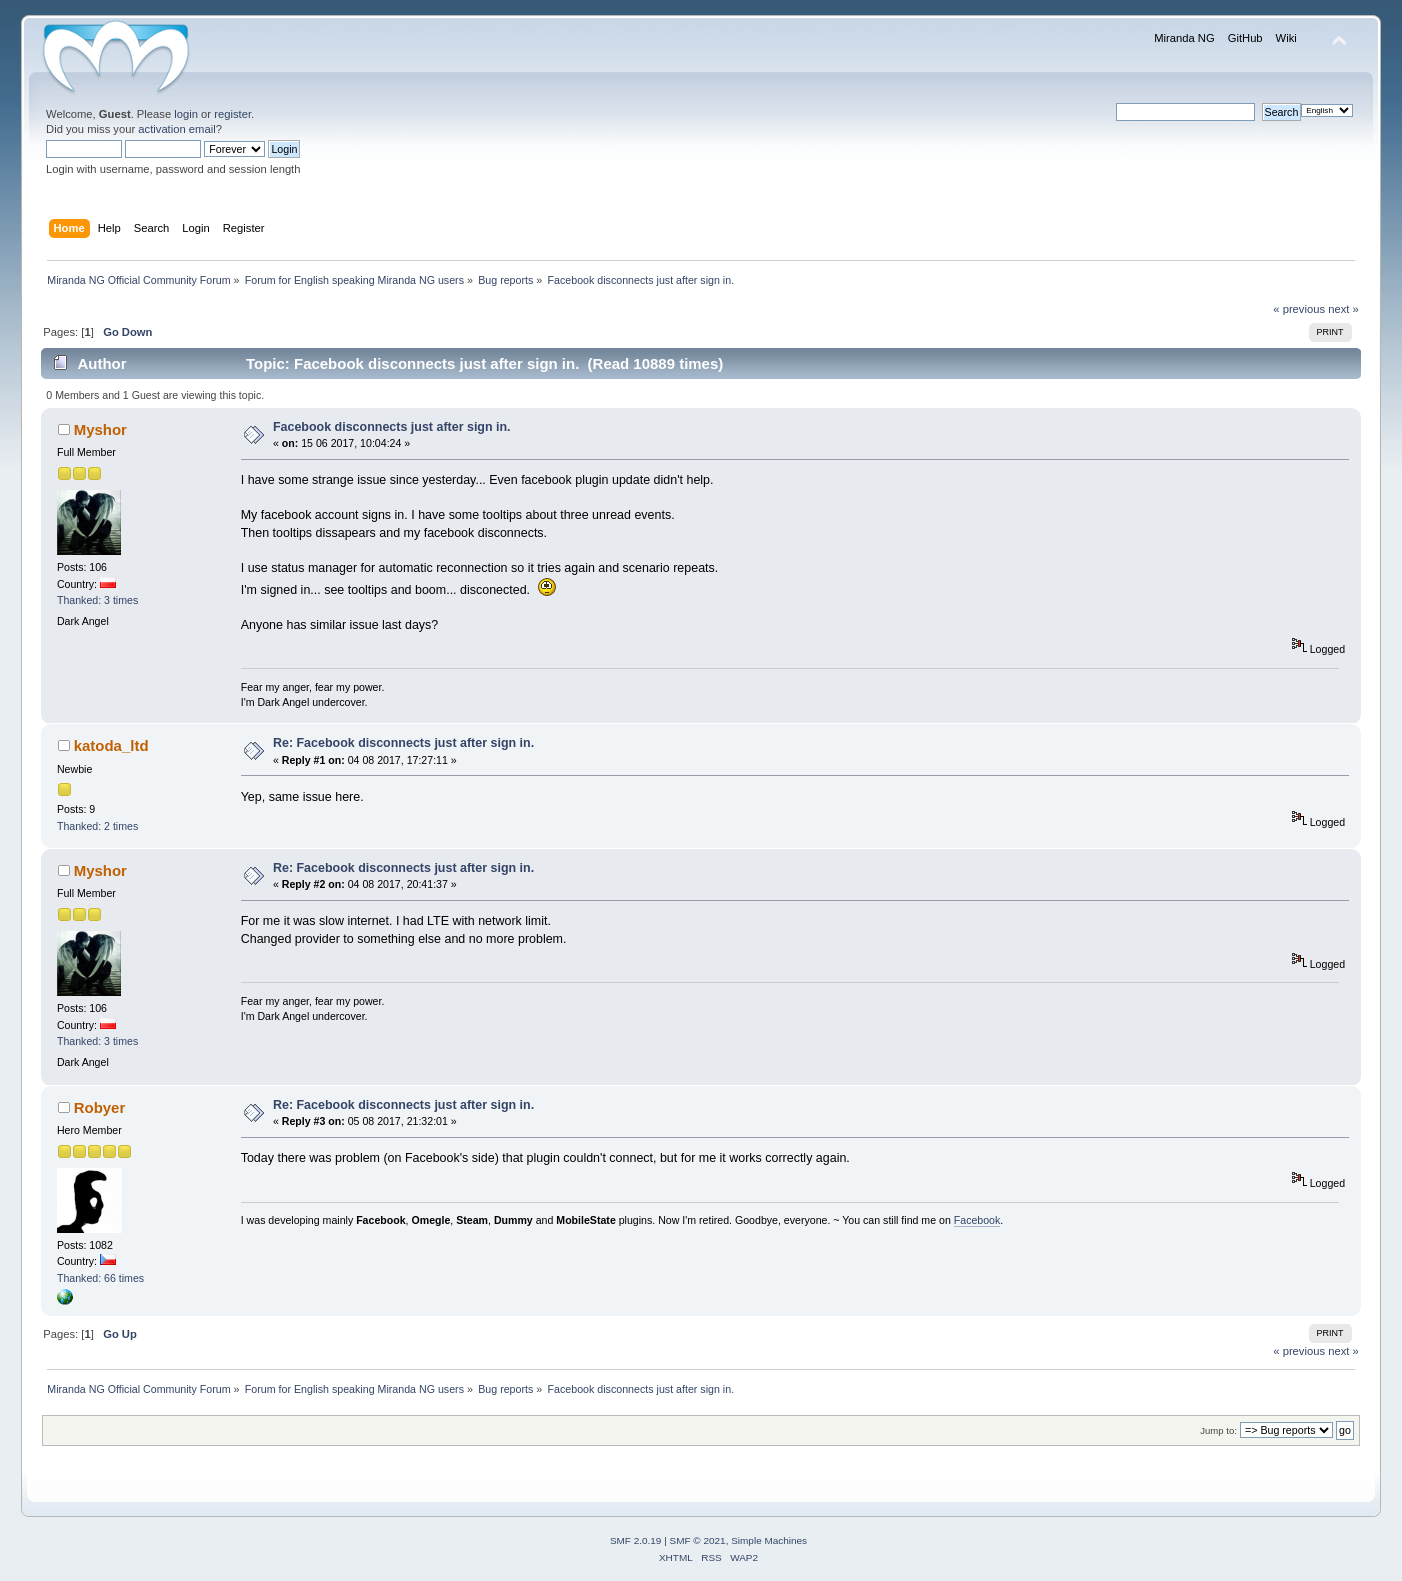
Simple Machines (769, 1540)
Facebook (977, 1220)
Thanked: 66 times (100, 1278)
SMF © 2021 (698, 1540)
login (186, 114)
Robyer (100, 1107)
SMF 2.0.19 (636, 1540)
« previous (1299, 309)
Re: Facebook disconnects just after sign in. (403, 743)
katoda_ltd (111, 745)
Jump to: (1218, 1430)
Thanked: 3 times (97, 600)
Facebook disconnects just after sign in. (392, 427)
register (232, 114)
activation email (176, 129)
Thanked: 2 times (97, 826)
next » (1343, 309)
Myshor (100, 429)
